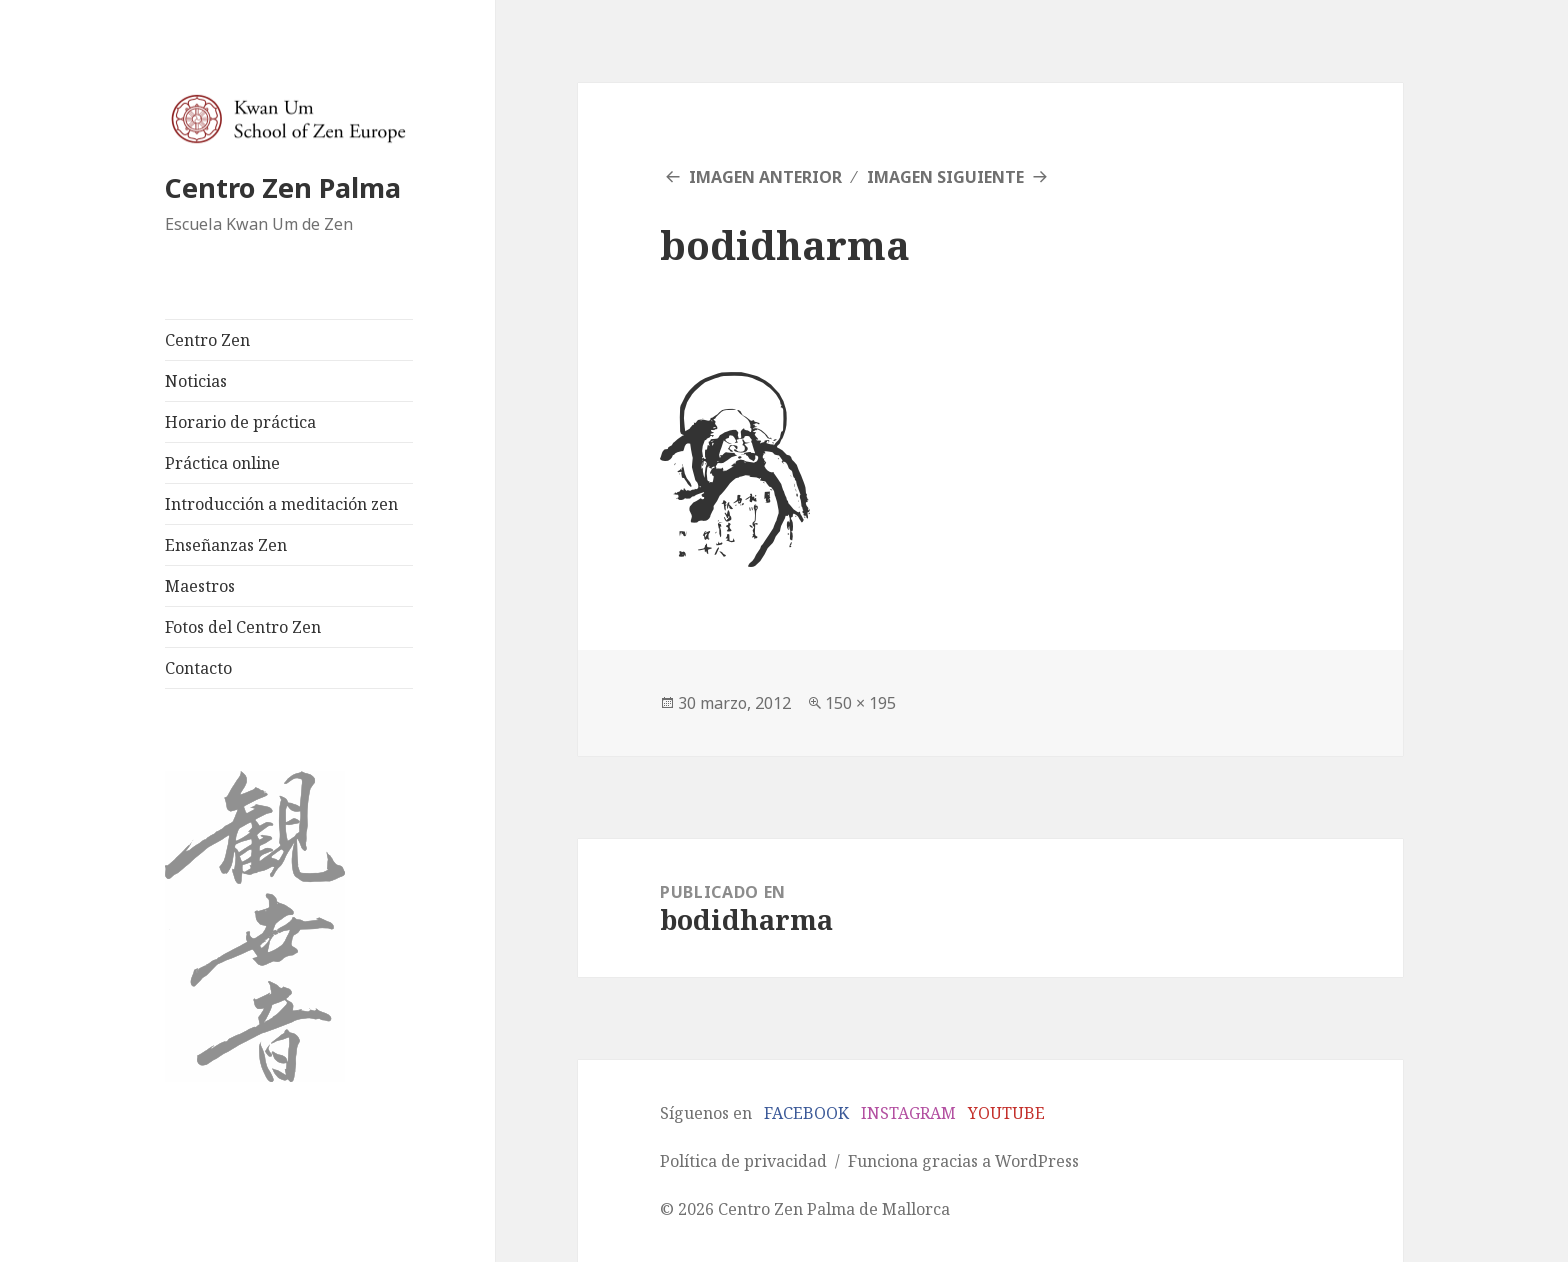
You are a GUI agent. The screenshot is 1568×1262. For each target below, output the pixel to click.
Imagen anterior (765, 177)
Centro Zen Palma (283, 187)
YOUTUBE (1006, 1113)
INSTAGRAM (908, 1113)
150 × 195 (860, 703)
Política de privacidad (743, 1161)
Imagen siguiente (945, 177)
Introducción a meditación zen (281, 504)
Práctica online (222, 463)
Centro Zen (207, 340)
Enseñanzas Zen (226, 545)
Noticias (196, 381)
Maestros (200, 586)
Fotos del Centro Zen (243, 627)
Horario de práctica (240, 422)
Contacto (198, 668)
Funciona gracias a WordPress (963, 1161)
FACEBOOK (806, 1113)
